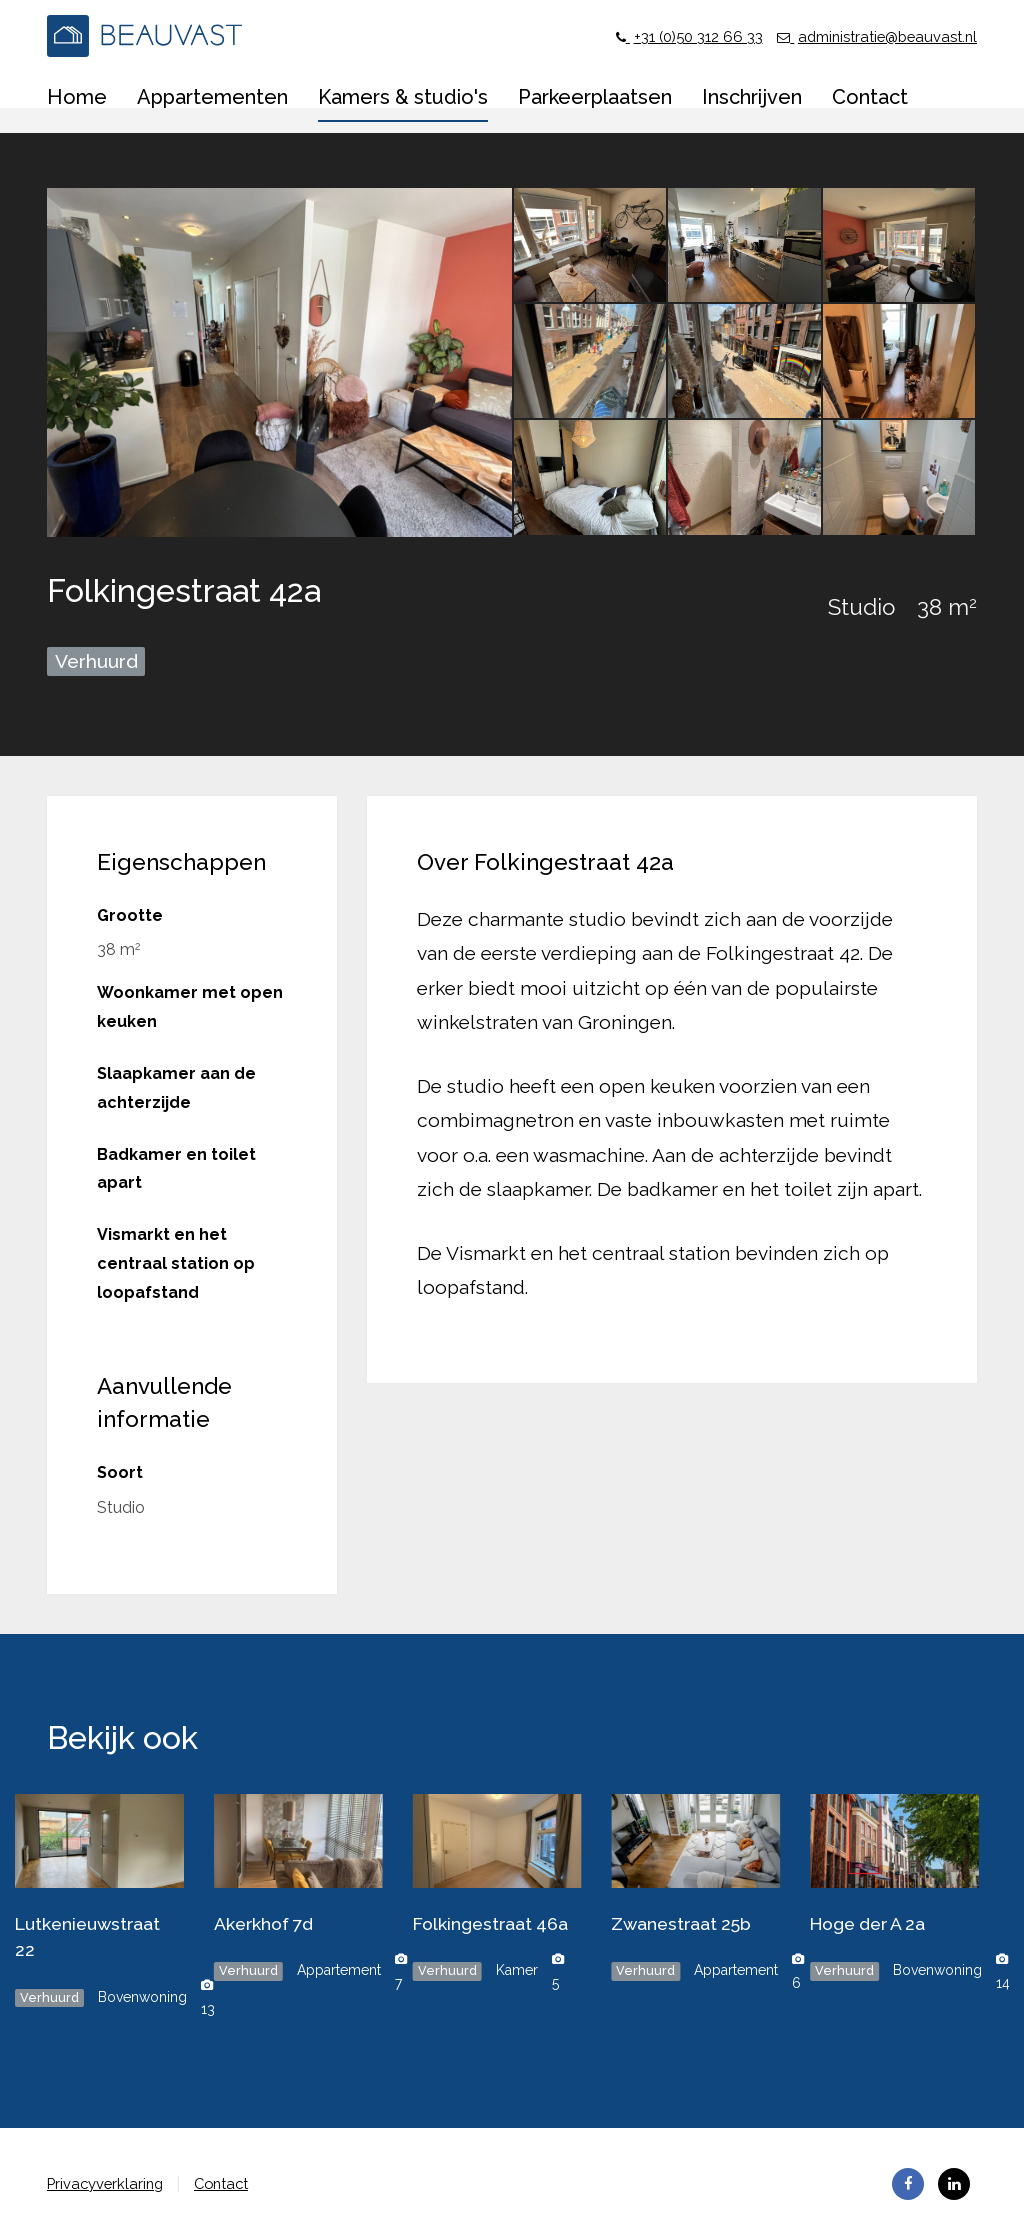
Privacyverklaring (109, 2183)
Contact (233, 2183)
